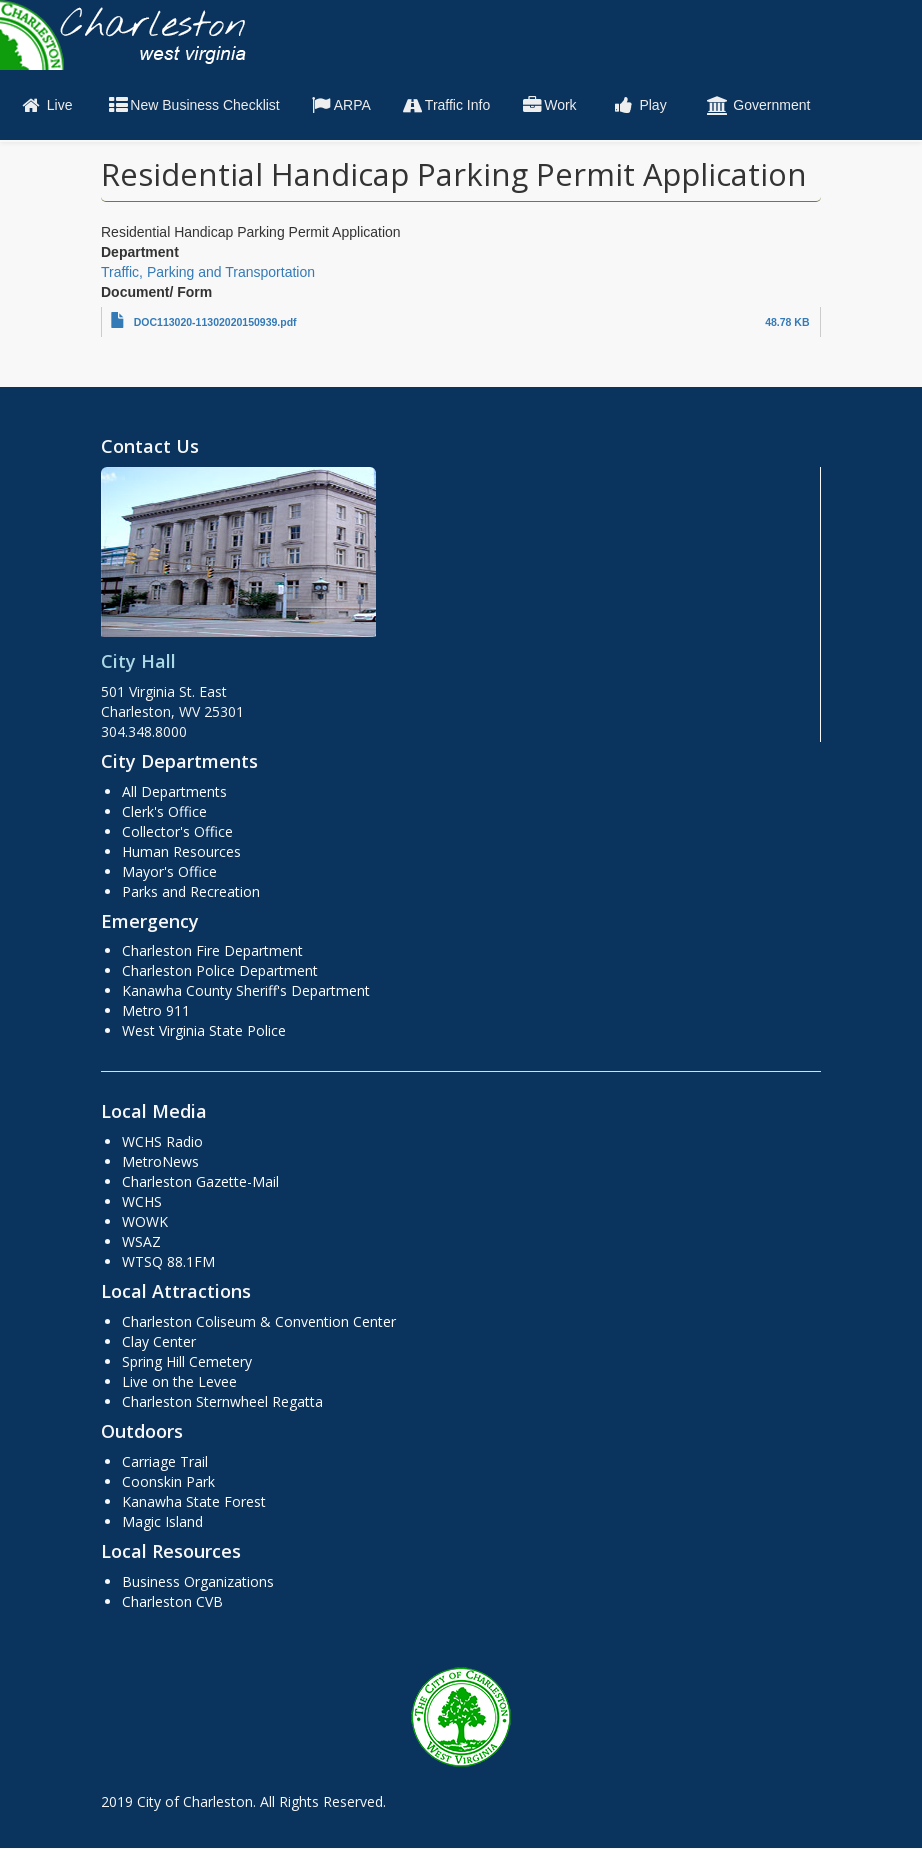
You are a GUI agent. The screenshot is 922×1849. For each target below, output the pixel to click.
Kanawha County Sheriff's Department (246, 990)
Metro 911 (156, 1010)
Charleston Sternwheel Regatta (222, 1401)
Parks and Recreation (191, 891)
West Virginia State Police (204, 1030)
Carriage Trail (165, 1461)
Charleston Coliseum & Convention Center (259, 1321)
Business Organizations (198, 1581)
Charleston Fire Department (212, 950)
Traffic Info (445, 105)
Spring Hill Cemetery (187, 1361)
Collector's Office (177, 831)
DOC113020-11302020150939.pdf (215, 322)
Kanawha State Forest (194, 1501)
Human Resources (181, 851)
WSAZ (141, 1241)
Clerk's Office (164, 811)
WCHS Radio (162, 1141)
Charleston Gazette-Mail (200, 1181)
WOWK (145, 1221)
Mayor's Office (169, 871)
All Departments (174, 791)
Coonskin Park (168, 1481)
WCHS (142, 1201)
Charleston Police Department (220, 970)
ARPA (340, 105)
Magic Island (162, 1521)
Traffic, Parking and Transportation (208, 272)
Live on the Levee (179, 1381)
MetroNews (160, 1161)
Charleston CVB (172, 1601)
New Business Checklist (192, 105)
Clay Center (159, 1341)
